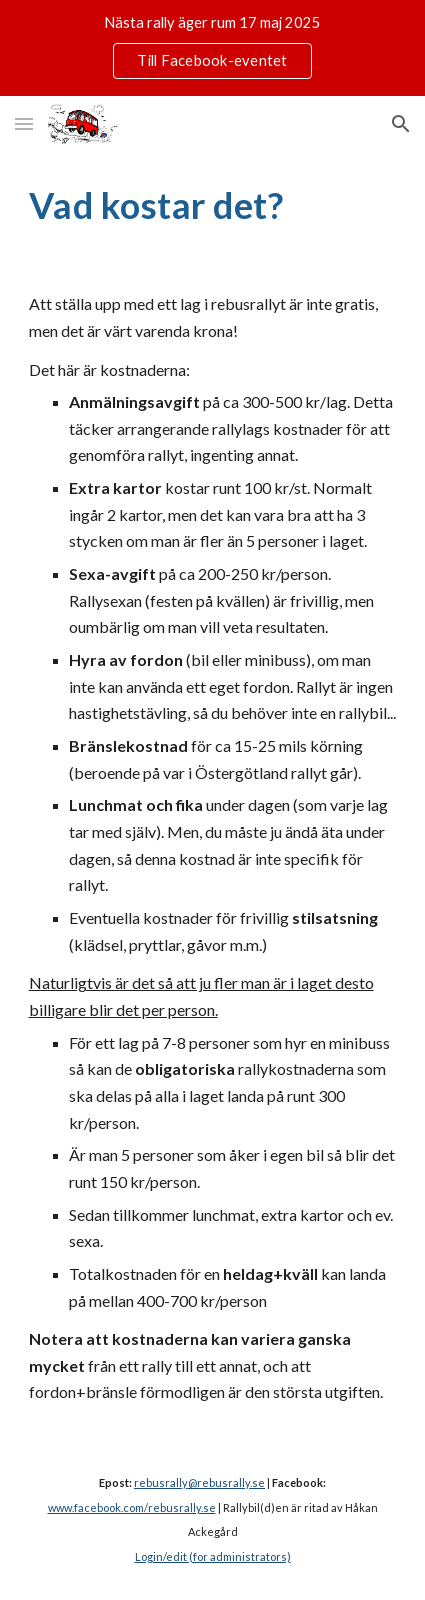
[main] (213, 205)
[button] (24, 123)
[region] (212, 48)
